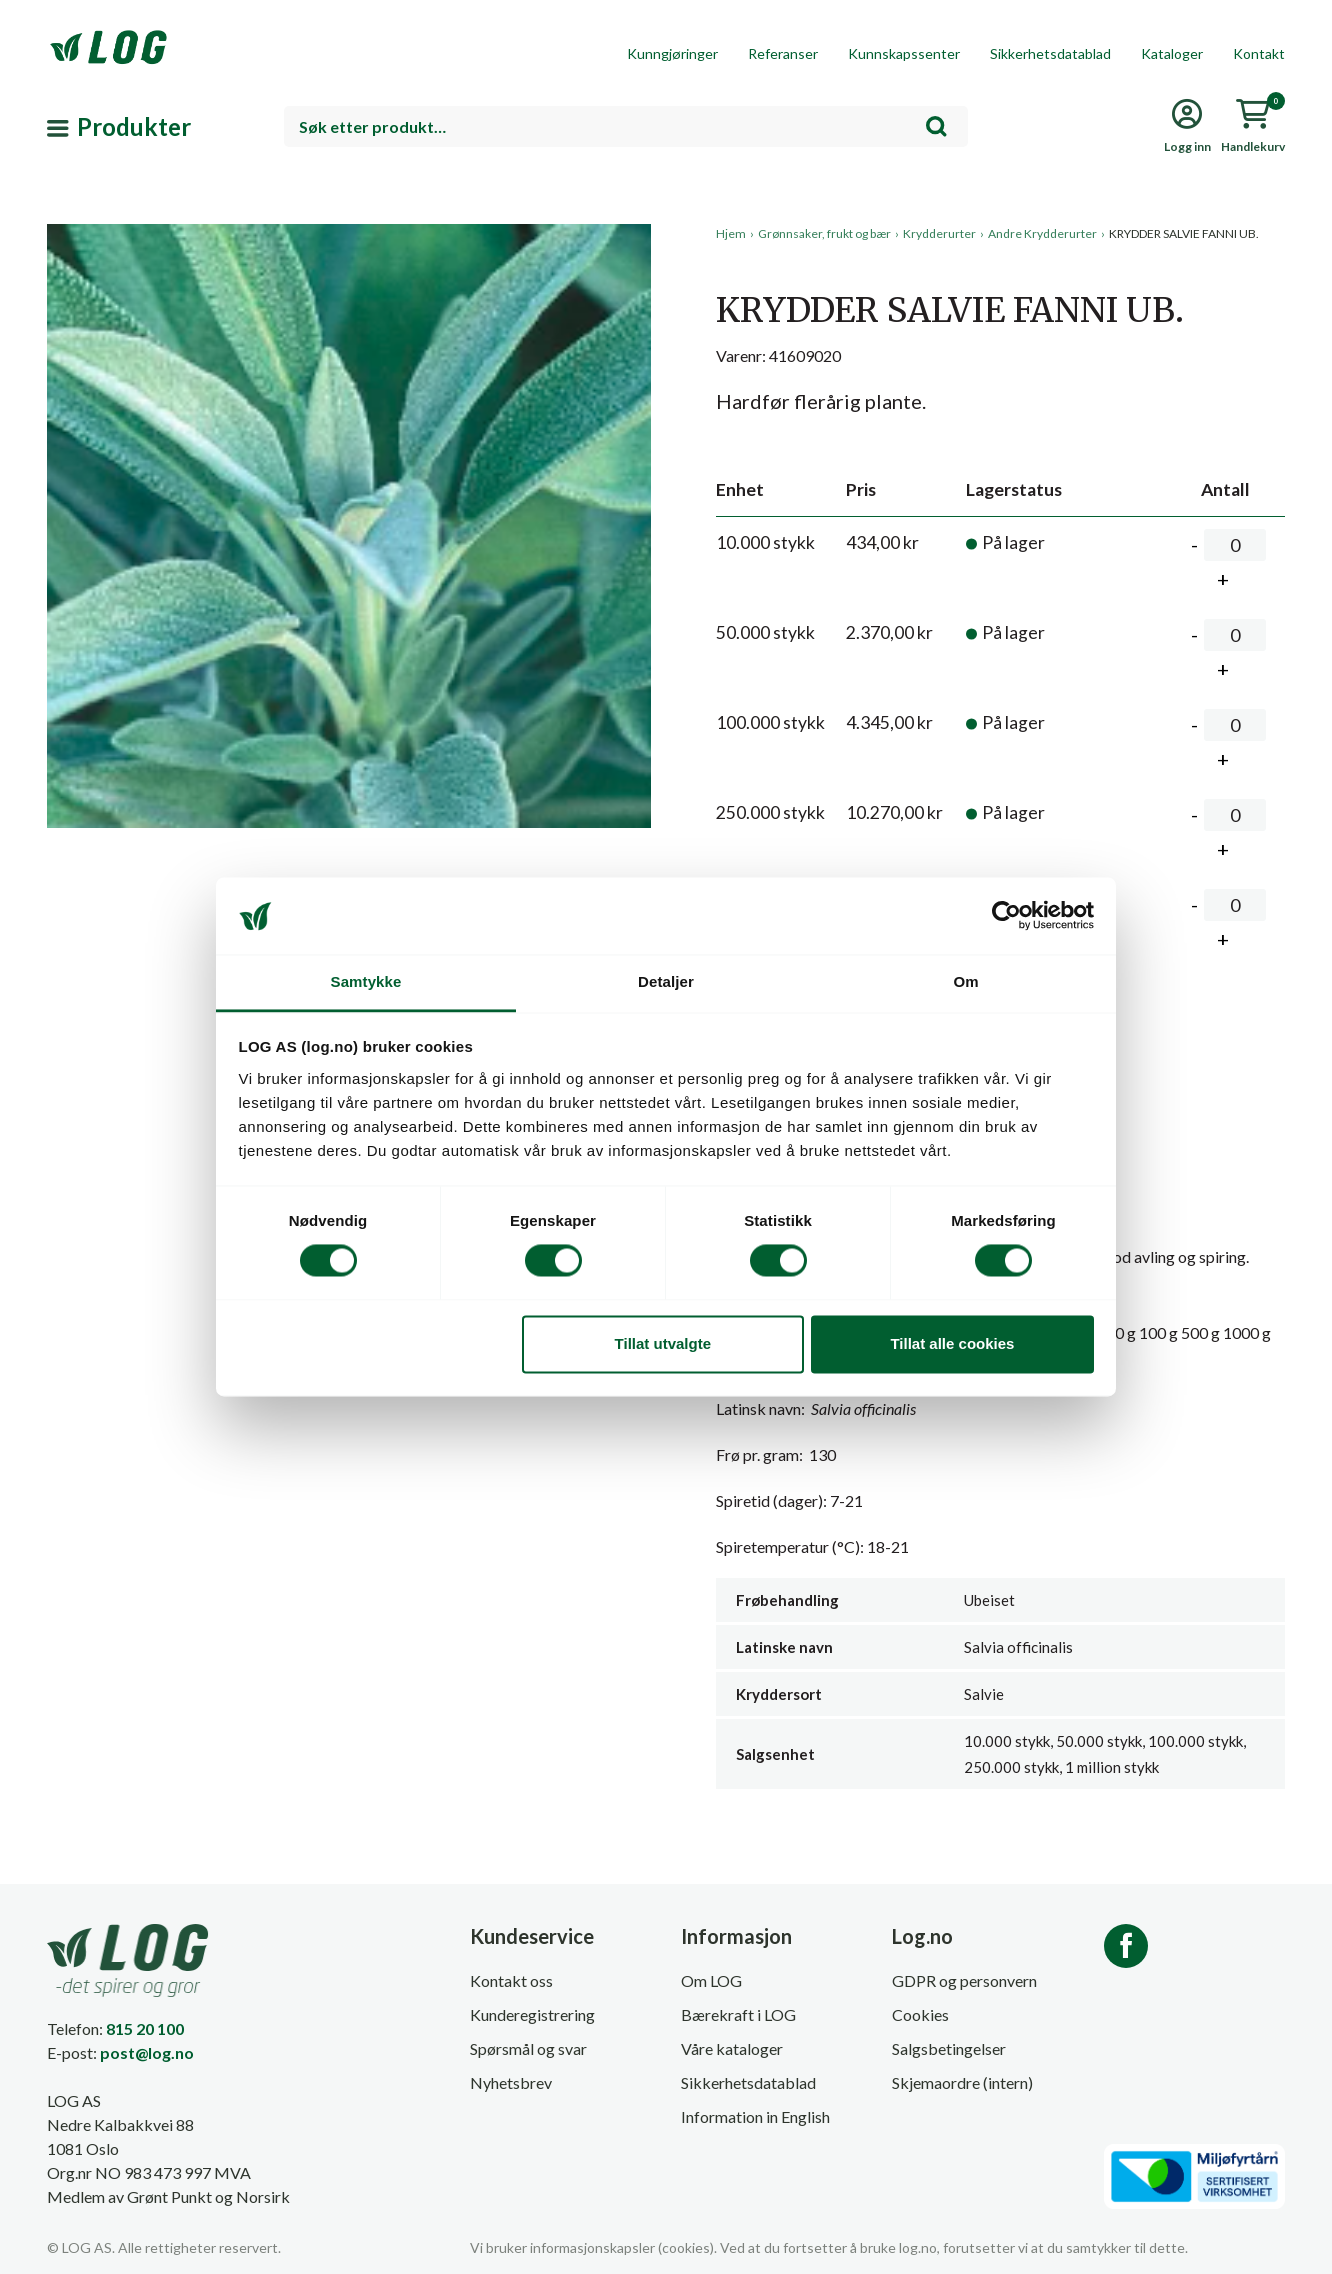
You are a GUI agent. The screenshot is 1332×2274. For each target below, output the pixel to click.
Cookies (920, 2014)
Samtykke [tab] (366, 981)
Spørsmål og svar (528, 2048)
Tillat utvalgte (663, 1343)
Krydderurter (939, 233)
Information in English (755, 2116)
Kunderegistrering (532, 2014)
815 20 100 (145, 2028)
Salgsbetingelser (949, 2048)
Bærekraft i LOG (738, 2014)
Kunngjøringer (672, 53)
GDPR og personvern (964, 1980)
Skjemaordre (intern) (962, 2082)
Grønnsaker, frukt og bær (824, 233)
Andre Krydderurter (1042, 233)
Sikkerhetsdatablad (1050, 53)
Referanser (783, 53)
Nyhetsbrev (511, 2082)
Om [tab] (965, 981)
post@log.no (147, 2052)
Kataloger (1172, 53)
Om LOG (711, 1980)
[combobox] (626, 126)
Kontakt (1259, 53)
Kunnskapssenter (904, 53)
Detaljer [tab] (666, 981)
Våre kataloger (732, 2048)
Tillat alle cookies (952, 1343)
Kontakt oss (511, 1980)
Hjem (731, 233)
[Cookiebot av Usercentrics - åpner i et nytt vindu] (1006, 916)
